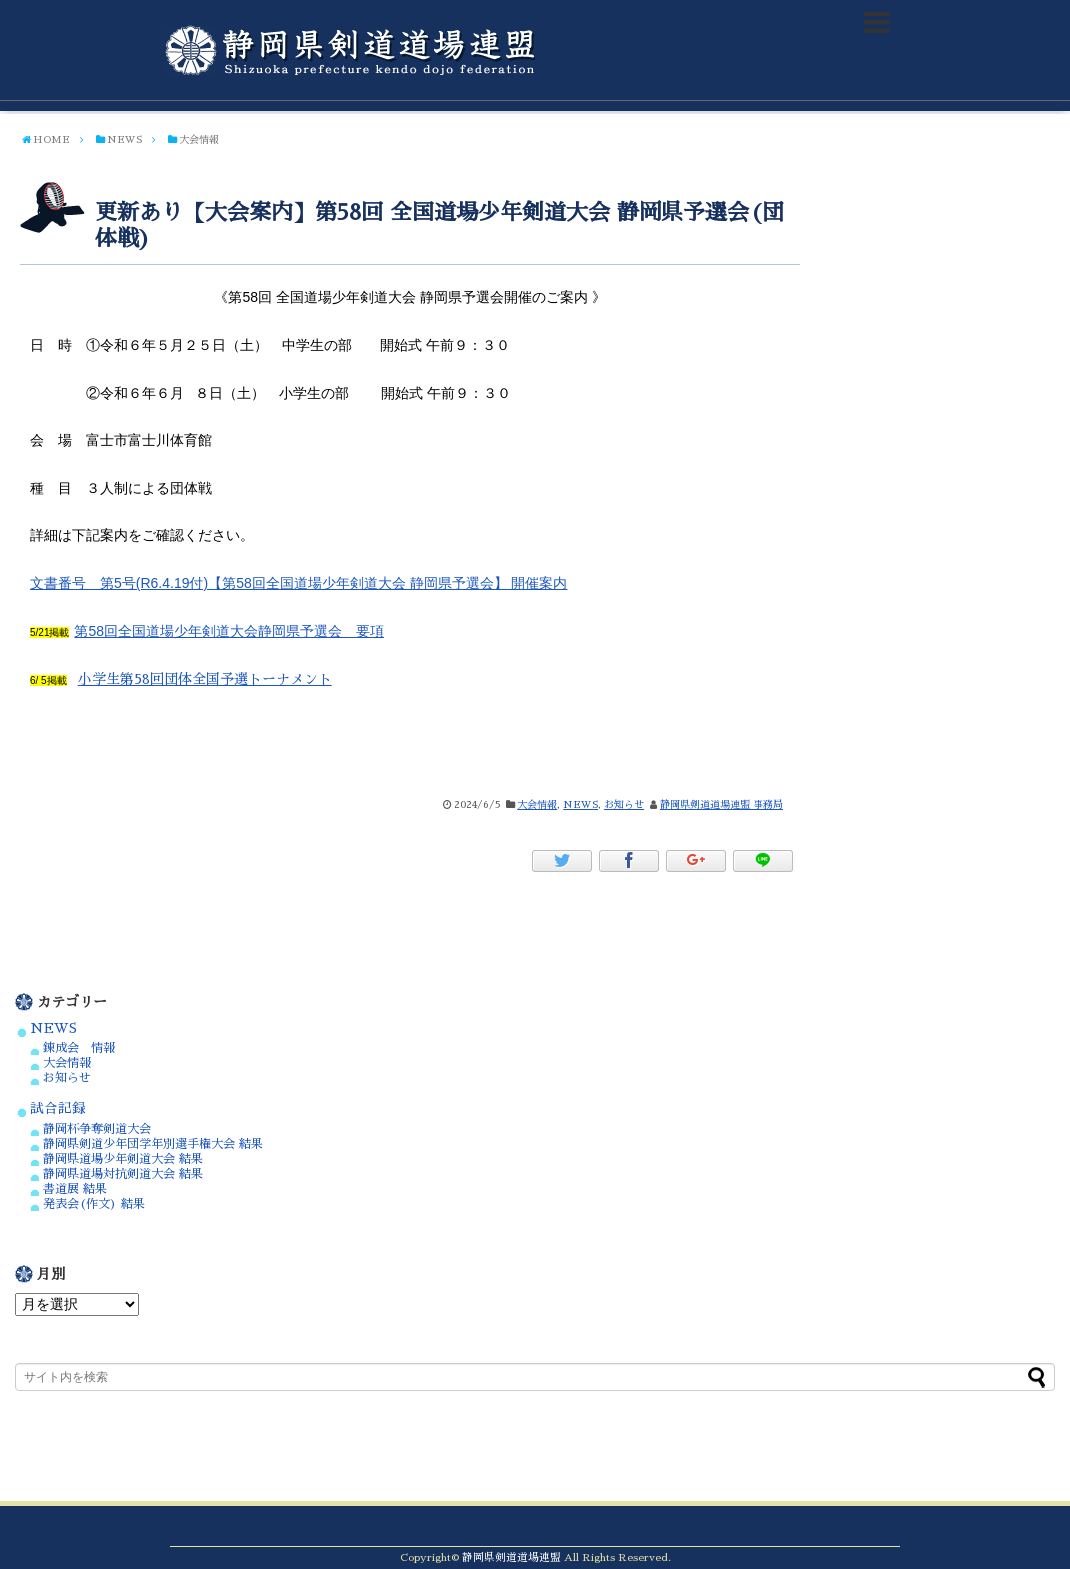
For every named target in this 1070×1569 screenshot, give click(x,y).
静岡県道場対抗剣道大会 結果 (123, 1174)
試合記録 (58, 1108)
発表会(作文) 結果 (94, 1204)
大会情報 (537, 805)
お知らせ (624, 805)
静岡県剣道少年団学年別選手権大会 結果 (153, 1144)
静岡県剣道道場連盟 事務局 (721, 805)
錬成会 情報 (79, 1048)
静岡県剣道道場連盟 (511, 1557)
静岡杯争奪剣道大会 (97, 1129)
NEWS (580, 805)
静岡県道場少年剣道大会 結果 (123, 1159)
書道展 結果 (75, 1189)
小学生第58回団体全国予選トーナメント (205, 679)
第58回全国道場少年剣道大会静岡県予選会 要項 (229, 631)
